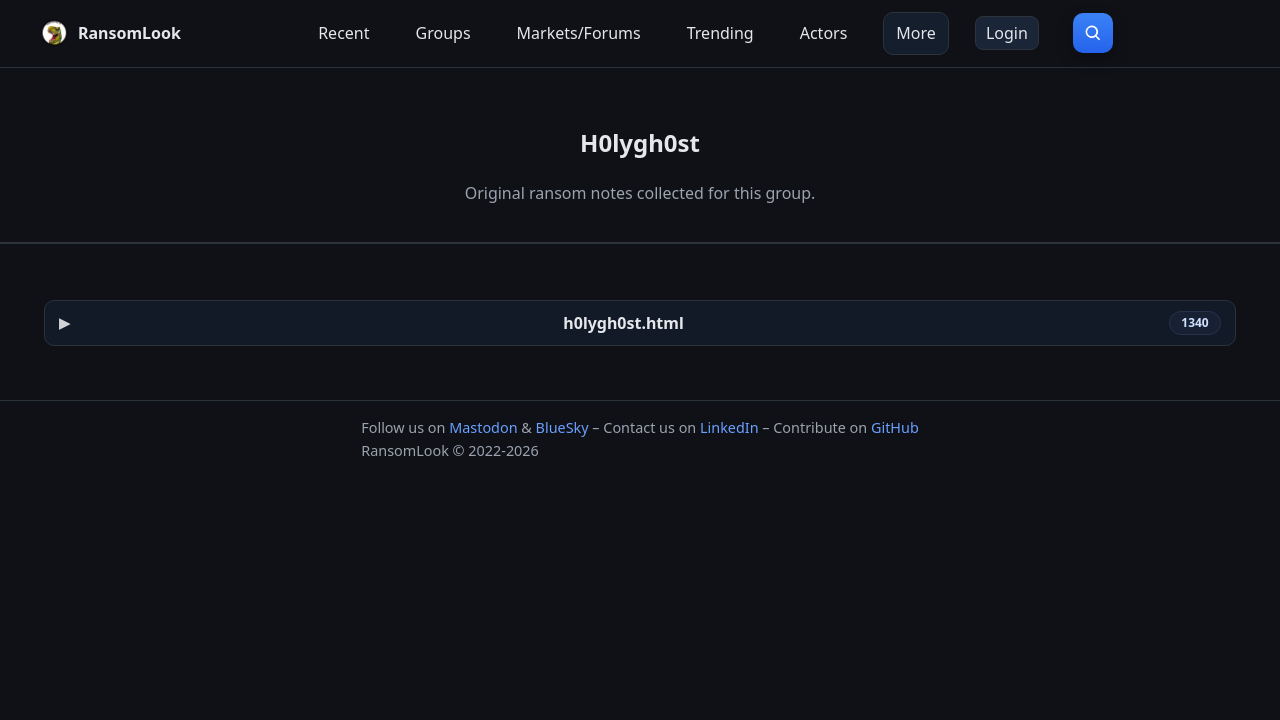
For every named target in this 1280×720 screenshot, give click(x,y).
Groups (443, 33)
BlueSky (562, 427)
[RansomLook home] (110, 33)
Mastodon (483, 427)
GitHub (895, 427)
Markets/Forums (579, 33)
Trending (720, 33)
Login (1007, 33)
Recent (343, 33)
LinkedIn (729, 427)
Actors (824, 33)
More (916, 33)
